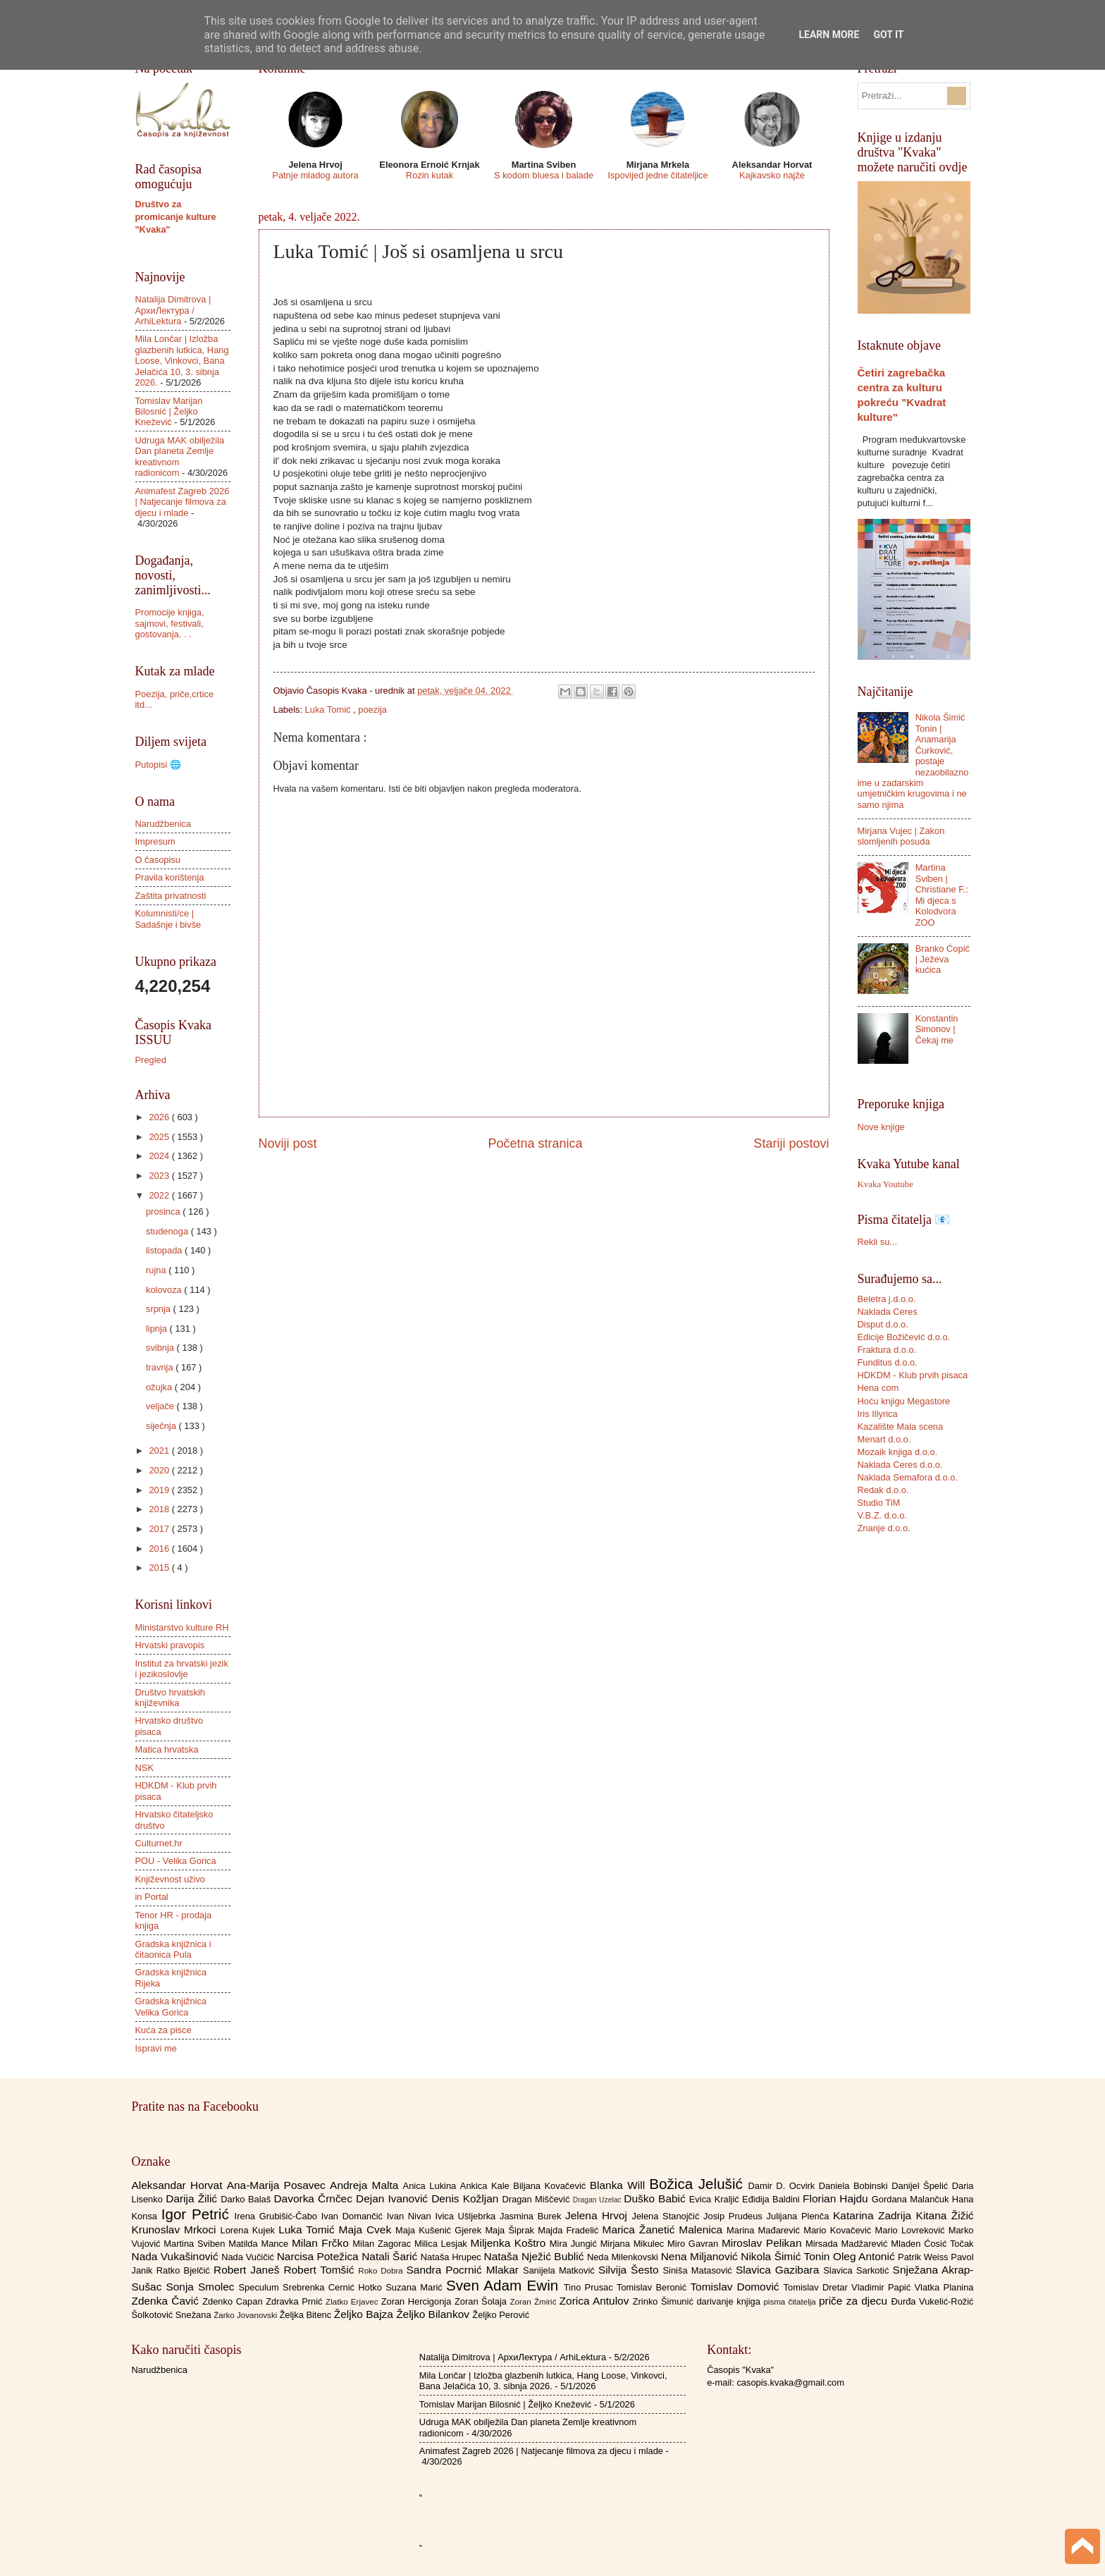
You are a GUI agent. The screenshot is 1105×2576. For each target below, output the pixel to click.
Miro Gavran (694, 2243)
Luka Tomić (329, 709)
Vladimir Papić (882, 2287)
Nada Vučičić (249, 2257)
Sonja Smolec (202, 2287)
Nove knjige (881, 1127)
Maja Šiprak (511, 2230)
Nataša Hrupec (452, 2257)
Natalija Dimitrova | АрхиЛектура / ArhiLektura (173, 310)
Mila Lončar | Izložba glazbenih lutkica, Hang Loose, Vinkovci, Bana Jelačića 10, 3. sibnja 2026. (182, 360)
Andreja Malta (366, 2185)
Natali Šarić (391, 2256)
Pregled (150, 1060)
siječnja (162, 1426)
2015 (160, 1567)
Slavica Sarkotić (857, 2270)
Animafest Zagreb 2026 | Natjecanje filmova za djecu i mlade (182, 502)
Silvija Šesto (630, 2270)
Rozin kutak (429, 175)
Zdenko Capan (234, 2301)
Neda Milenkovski (624, 2257)
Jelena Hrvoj (598, 2215)
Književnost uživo (170, 1879)
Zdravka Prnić (296, 2301)
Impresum (155, 841)
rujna (157, 1270)
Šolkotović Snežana (173, 2315)
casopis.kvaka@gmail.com (790, 2382)
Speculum (260, 2287)
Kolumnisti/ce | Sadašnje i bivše (168, 918)
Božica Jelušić (698, 2184)
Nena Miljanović (701, 2256)
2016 (160, 1548)
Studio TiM (879, 1502)
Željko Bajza (365, 2314)
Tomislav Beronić (653, 2287)
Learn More (828, 34)
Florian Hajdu (837, 2198)
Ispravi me (156, 2048)
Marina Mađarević (765, 2230)
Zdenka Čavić (167, 2301)
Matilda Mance (260, 2243)
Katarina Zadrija (874, 2215)
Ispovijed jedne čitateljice (657, 175)
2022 (160, 1195)
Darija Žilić (193, 2198)
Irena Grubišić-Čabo (278, 2216)
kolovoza (165, 1289)
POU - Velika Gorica (175, 1861)
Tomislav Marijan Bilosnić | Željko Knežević (169, 411)
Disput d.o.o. (883, 1324)
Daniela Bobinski (855, 2186)
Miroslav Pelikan (763, 2243)
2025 (160, 1136)
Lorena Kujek (249, 2230)
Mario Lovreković (912, 2230)
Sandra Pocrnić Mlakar (465, 2270)
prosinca (164, 1211)
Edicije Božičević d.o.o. (904, 1337)
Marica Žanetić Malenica (665, 2229)
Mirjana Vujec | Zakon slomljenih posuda (901, 836)
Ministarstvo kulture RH (182, 1627)
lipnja (158, 1328)
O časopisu (157, 859)
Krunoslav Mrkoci (176, 2229)
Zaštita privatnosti (170, 895)
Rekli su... (878, 1242)
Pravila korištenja (169, 877)
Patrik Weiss (924, 2257)
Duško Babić (656, 2198)
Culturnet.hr (159, 1843)
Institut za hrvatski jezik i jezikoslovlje (181, 1668)
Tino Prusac (590, 2287)
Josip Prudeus (734, 2216)
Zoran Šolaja (482, 2301)
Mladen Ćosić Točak (932, 2243)
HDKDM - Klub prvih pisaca (913, 1375)
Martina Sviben (195, 2243)
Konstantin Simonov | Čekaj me (936, 1029)
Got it (888, 34)
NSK (144, 1767)
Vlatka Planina (943, 2287)
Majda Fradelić (570, 2230)
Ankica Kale (487, 2186)
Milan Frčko (322, 2243)
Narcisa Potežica (319, 2256)
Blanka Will (620, 2185)
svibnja (161, 1347)
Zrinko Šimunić (665, 2301)
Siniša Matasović (699, 2270)
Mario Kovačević (839, 2230)
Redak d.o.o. (883, 1490)
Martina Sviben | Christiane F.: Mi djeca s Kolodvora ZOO (941, 894)
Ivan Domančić (354, 2216)
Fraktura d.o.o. (887, 1349)
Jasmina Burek (532, 2216)
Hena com (878, 1387)
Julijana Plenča (800, 2216)
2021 (160, 1450)
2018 (160, 1509)
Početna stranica (535, 1143)
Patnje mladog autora (315, 175)
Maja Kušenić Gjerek (440, 2230)
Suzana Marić (415, 2287)
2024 (160, 1156)
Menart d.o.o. (884, 1439)
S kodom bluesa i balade (543, 175)
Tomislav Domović (736, 2287)
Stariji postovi (791, 1143)
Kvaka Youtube (885, 1184)
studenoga (168, 1231)
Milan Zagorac (383, 2243)
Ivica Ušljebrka (467, 2216)
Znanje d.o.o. (884, 1528)
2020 (160, 1470)
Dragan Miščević (537, 2199)
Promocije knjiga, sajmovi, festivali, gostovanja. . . (169, 623)
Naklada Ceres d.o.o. (900, 1464)
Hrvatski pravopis (170, 1645)
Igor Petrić (198, 2214)
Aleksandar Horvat (179, 2185)
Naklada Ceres (888, 1311)
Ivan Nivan (411, 2216)
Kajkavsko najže (772, 175)
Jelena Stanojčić (667, 2216)
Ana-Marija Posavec (278, 2185)
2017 (160, 1528)
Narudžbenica (163, 823)
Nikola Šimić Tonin (787, 2256)
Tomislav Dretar (818, 2287)
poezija (372, 709)
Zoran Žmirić (534, 2302)
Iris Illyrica (878, 1414)
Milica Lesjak (442, 2243)
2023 (160, 1175)
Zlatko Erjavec (353, 2302)
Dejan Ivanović (393, 2198)
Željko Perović (500, 2315)
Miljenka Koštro (510, 2243)
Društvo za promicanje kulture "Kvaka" (175, 217)
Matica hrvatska (167, 1749)
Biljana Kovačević (551, 2186)
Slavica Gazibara (779, 2270)
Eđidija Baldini (772, 2199)
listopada (165, 1250)
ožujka (160, 1387)
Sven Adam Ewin (505, 2285)
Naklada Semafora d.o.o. (908, 1477)
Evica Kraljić (715, 2199)
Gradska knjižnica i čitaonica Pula (173, 1949)
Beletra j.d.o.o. (887, 1299)
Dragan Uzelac (598, 2200)
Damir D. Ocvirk (783, 2186)
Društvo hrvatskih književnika (170, 1697)
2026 (160, 1117)
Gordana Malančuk (912, 2199)
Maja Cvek (367, 2229)
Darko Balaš (247, 2199)
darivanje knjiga (729, 2301)
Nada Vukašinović (177, 2256)
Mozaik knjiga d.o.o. (898, 1452)
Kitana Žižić (945, 2215)
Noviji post (288, 1143)
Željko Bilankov (434, 2314)
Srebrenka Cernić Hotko (334, 2287)
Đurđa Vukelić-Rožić (932, 2301)
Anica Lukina (431, 2186)
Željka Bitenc (306, 2315)
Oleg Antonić (865, 2256)
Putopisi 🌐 (158, 764)
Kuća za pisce (163, 2030)
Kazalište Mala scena (901, 1426)
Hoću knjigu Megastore (904, 1401)
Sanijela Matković (560, 2270)
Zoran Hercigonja (418, 2301)
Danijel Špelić (921, 2186)
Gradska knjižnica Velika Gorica (171, 2006)
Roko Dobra (382, 2271)
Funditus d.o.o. (888, 1362)
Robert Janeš (248, 2270)
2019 (160, 1490)
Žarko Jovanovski (246, 2315)
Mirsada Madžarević (848, 2243)
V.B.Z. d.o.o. (882, 1515)
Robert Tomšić (320, 2270)
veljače (161, 1406)
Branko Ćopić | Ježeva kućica (942, 959)
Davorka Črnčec (314, 2198)
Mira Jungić (575, 2243)
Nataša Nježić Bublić (535, 2256)
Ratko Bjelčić (185, 2270)
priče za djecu (855, 2301)
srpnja (159, 1309)
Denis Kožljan (466, 2198)
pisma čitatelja (791, 2302)
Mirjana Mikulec (633, 2243)
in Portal (151, 1896)
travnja (160, 1367)
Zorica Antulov (596, 2301)
